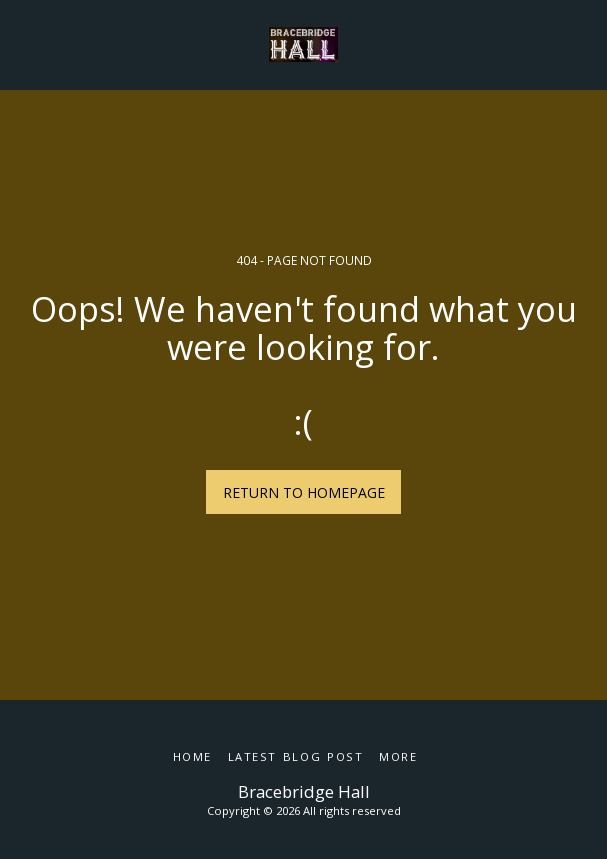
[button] (22, 43)
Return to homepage (304, 492)
